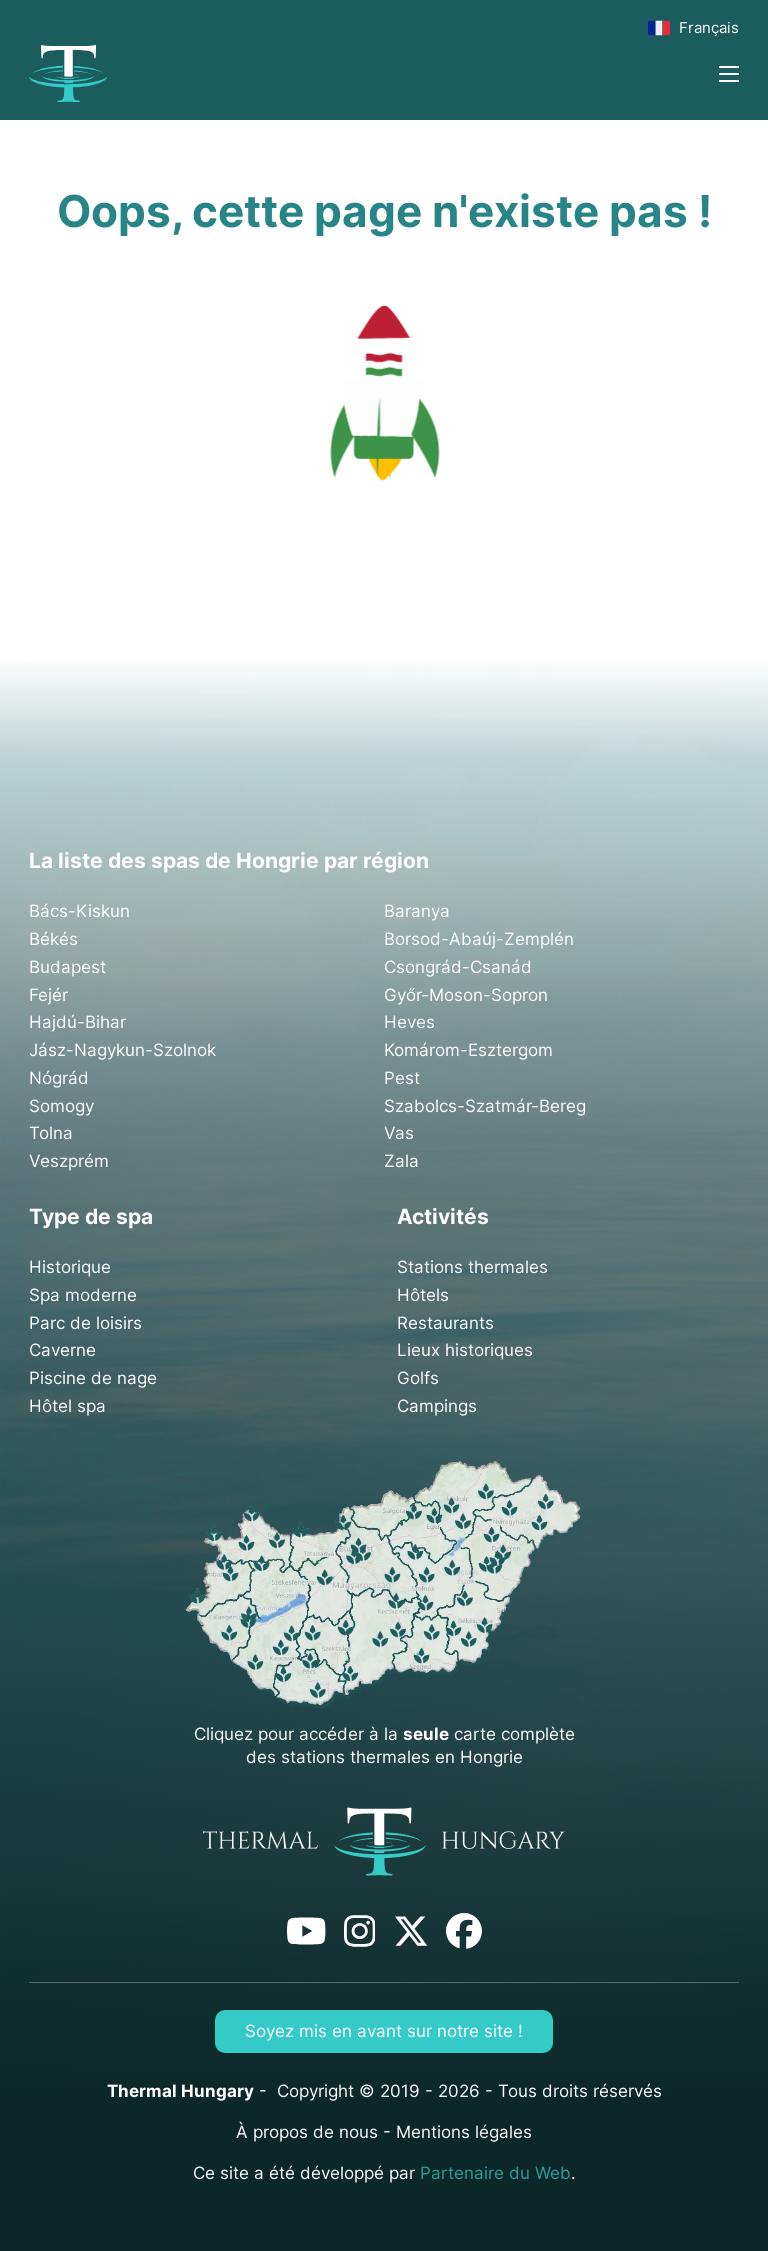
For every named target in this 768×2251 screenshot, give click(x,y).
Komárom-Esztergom (468, 1050)
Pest (402, 1078)
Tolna (51, 1133)
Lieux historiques (465, 1350)
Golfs (418, 1378)
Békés (53, 939)
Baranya (417, 911)
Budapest (67, 967)
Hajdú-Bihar (77, 1022)
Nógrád (59, 1078)
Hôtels (423, 1295)
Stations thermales (472, 1267)
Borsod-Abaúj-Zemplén (479, 939)
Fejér (48, 995)
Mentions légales (464, 2132)
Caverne (62, 1350)
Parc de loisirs (85, 1323)
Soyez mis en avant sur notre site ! (384, 2031)
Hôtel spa (67, 1406)
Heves (409, 1022)
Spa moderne (83, 1295)
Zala (401, 1161)
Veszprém (69, 1161)
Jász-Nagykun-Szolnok (122, 1050)
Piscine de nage (93, 1378)
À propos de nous (307, 2132)
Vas (399, 1133)
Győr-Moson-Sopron (466, 995)
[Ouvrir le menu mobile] (729, 74)
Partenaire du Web (495, 2173)
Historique (70, 1267)
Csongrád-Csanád (458, 967)
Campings (437, 1406)
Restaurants (445, 1323)
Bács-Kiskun (79, 911)
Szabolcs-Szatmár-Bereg (485, 1106)
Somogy (61, 1106)
